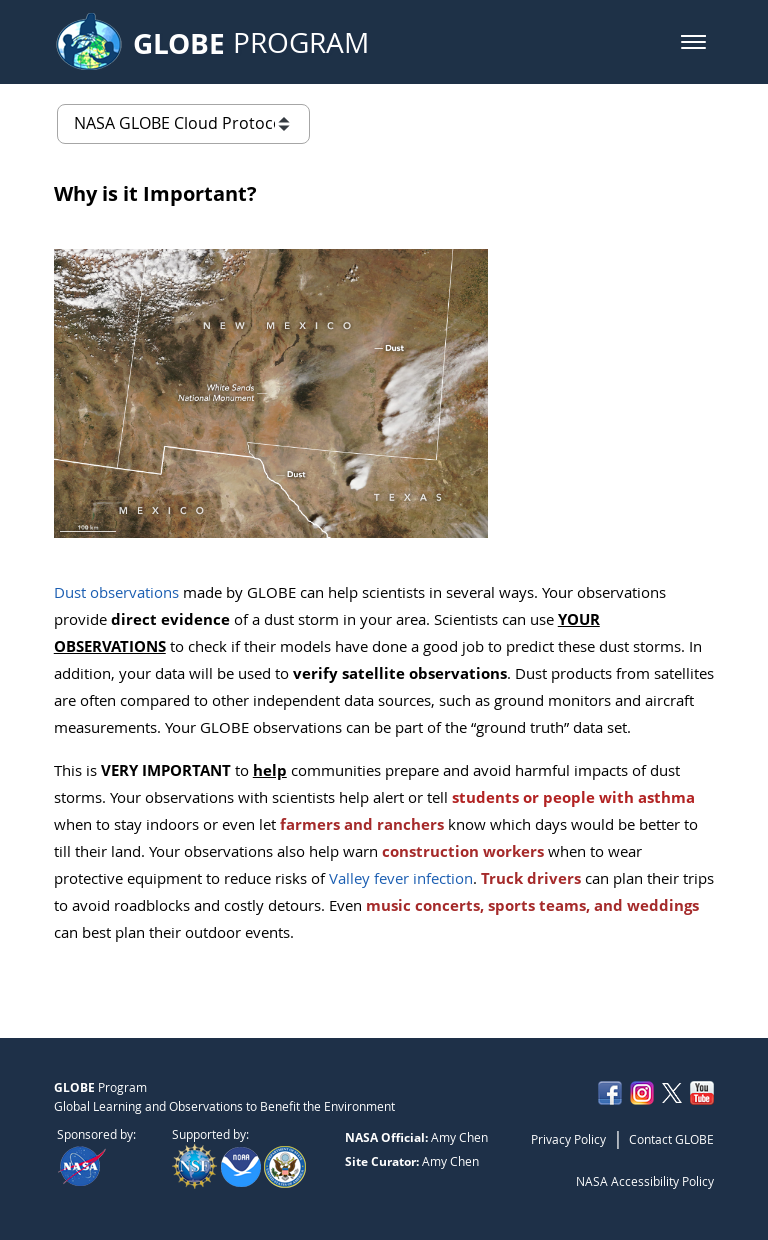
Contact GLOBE (671, 1139)
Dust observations (116, 592)
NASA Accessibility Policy (645, 1181)
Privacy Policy (568, 1139)
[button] (693, 42)
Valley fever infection (401, 878)
